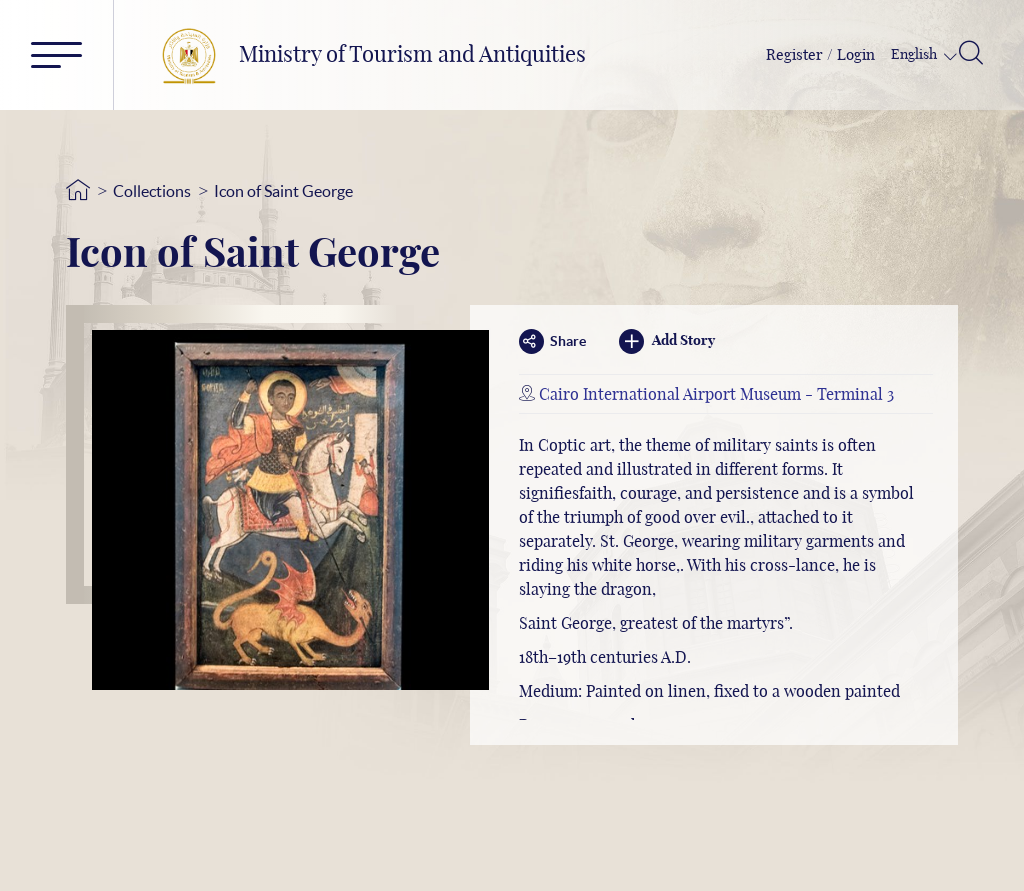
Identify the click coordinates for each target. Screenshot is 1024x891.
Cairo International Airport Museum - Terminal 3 (716, 395)
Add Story (667, 341)
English (915, 55)
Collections (152, 191)
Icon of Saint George (283, 191)
